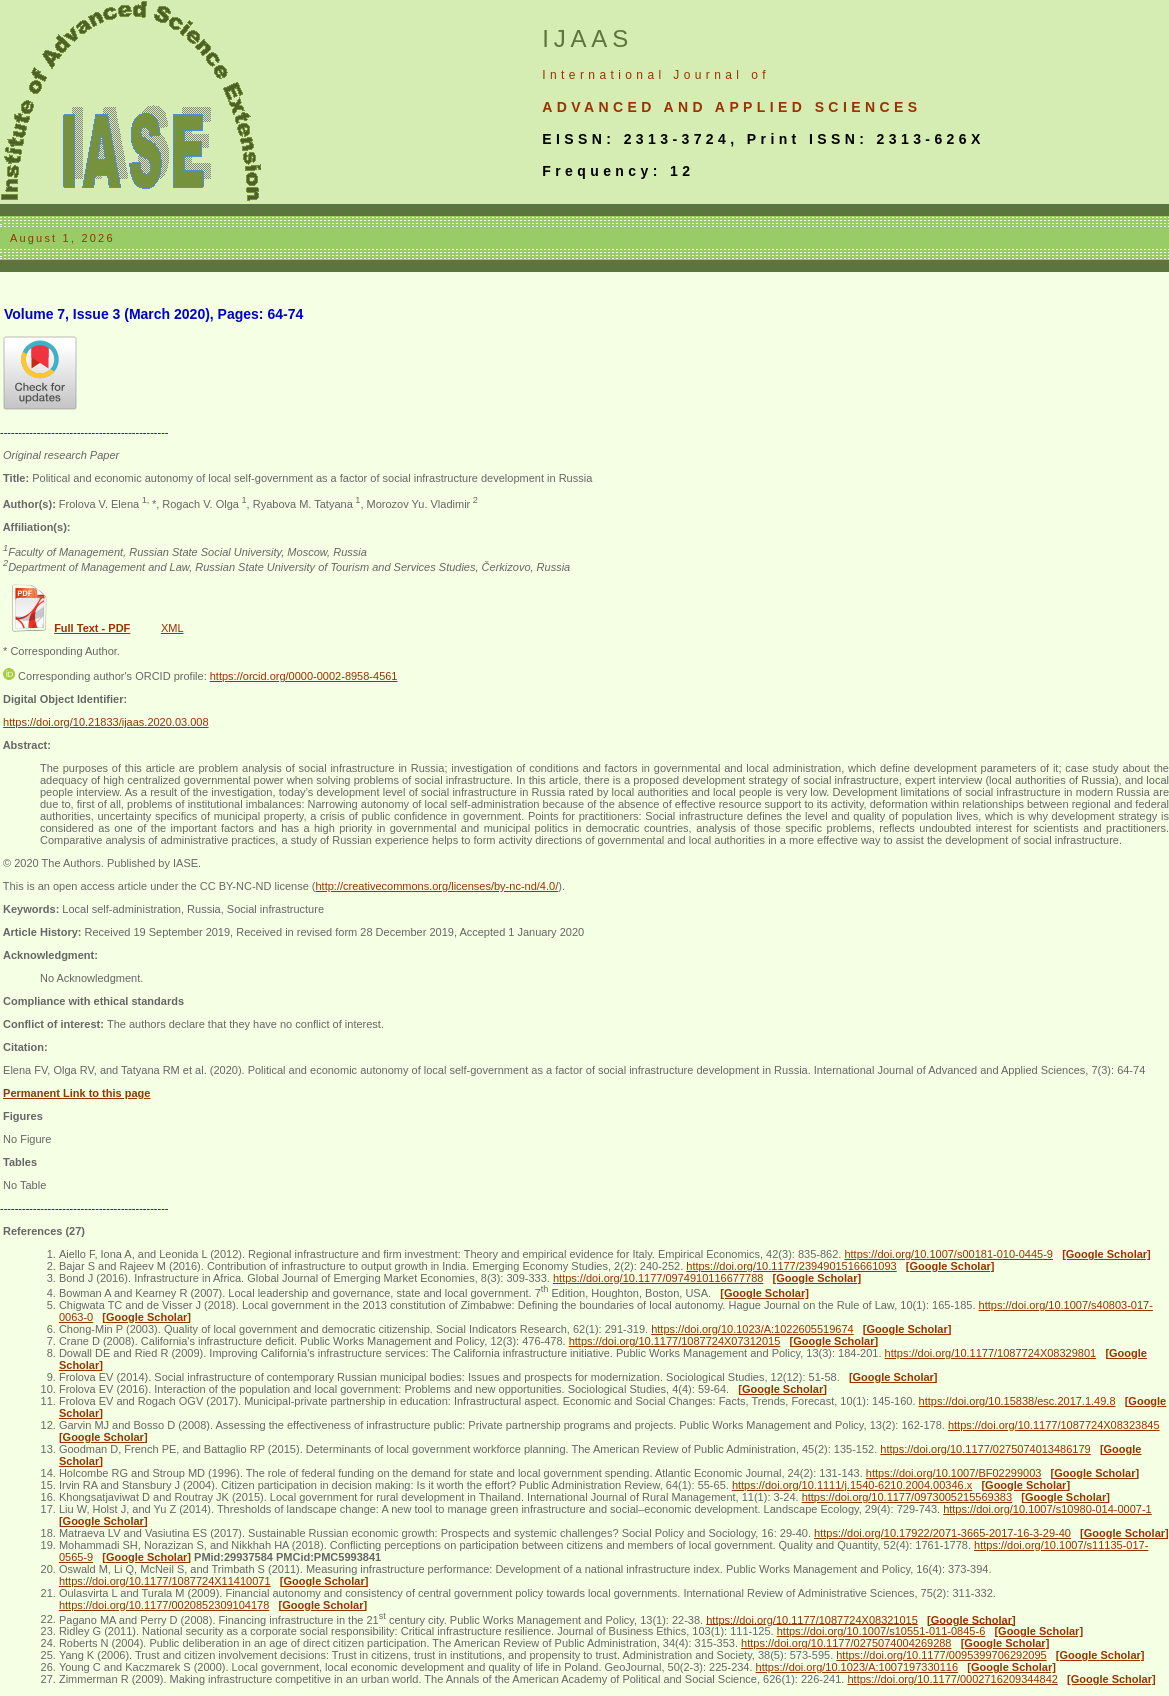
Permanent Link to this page (76, 1093)
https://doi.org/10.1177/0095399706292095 (941, 1655)
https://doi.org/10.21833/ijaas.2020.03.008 (106, 722)
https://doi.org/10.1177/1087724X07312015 (675, 1341)
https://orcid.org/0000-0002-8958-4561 (304, 676)
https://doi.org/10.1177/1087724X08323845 (1054, 1425)
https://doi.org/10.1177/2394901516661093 (791, 1266)
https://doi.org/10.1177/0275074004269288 (846, 1643)
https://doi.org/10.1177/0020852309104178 (164, 1605)
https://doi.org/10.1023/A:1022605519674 (752, 1329)
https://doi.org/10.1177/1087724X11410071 (165, 1581)
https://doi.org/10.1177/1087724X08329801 (991, 1353)
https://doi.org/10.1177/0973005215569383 (907, 1497)
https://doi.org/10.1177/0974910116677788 (658, 1278)
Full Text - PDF (92, 628)
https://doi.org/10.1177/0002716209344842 (952, 1679)
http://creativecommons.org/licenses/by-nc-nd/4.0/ (436, 886)
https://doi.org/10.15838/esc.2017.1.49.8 (1017, 1401)
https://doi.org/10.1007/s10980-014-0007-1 (1047, 1509)
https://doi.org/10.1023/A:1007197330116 (857, 1667)
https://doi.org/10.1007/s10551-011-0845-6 (881, 1631)
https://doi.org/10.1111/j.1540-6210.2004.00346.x (852, 1485)
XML (172, 628)
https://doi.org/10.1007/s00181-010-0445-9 (948, 1254)
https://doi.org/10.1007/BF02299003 (954, 1473)
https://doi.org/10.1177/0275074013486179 (985, 1449)
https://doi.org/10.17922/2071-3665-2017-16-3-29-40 (942, 1533)
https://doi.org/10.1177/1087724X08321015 (812, 1619)
